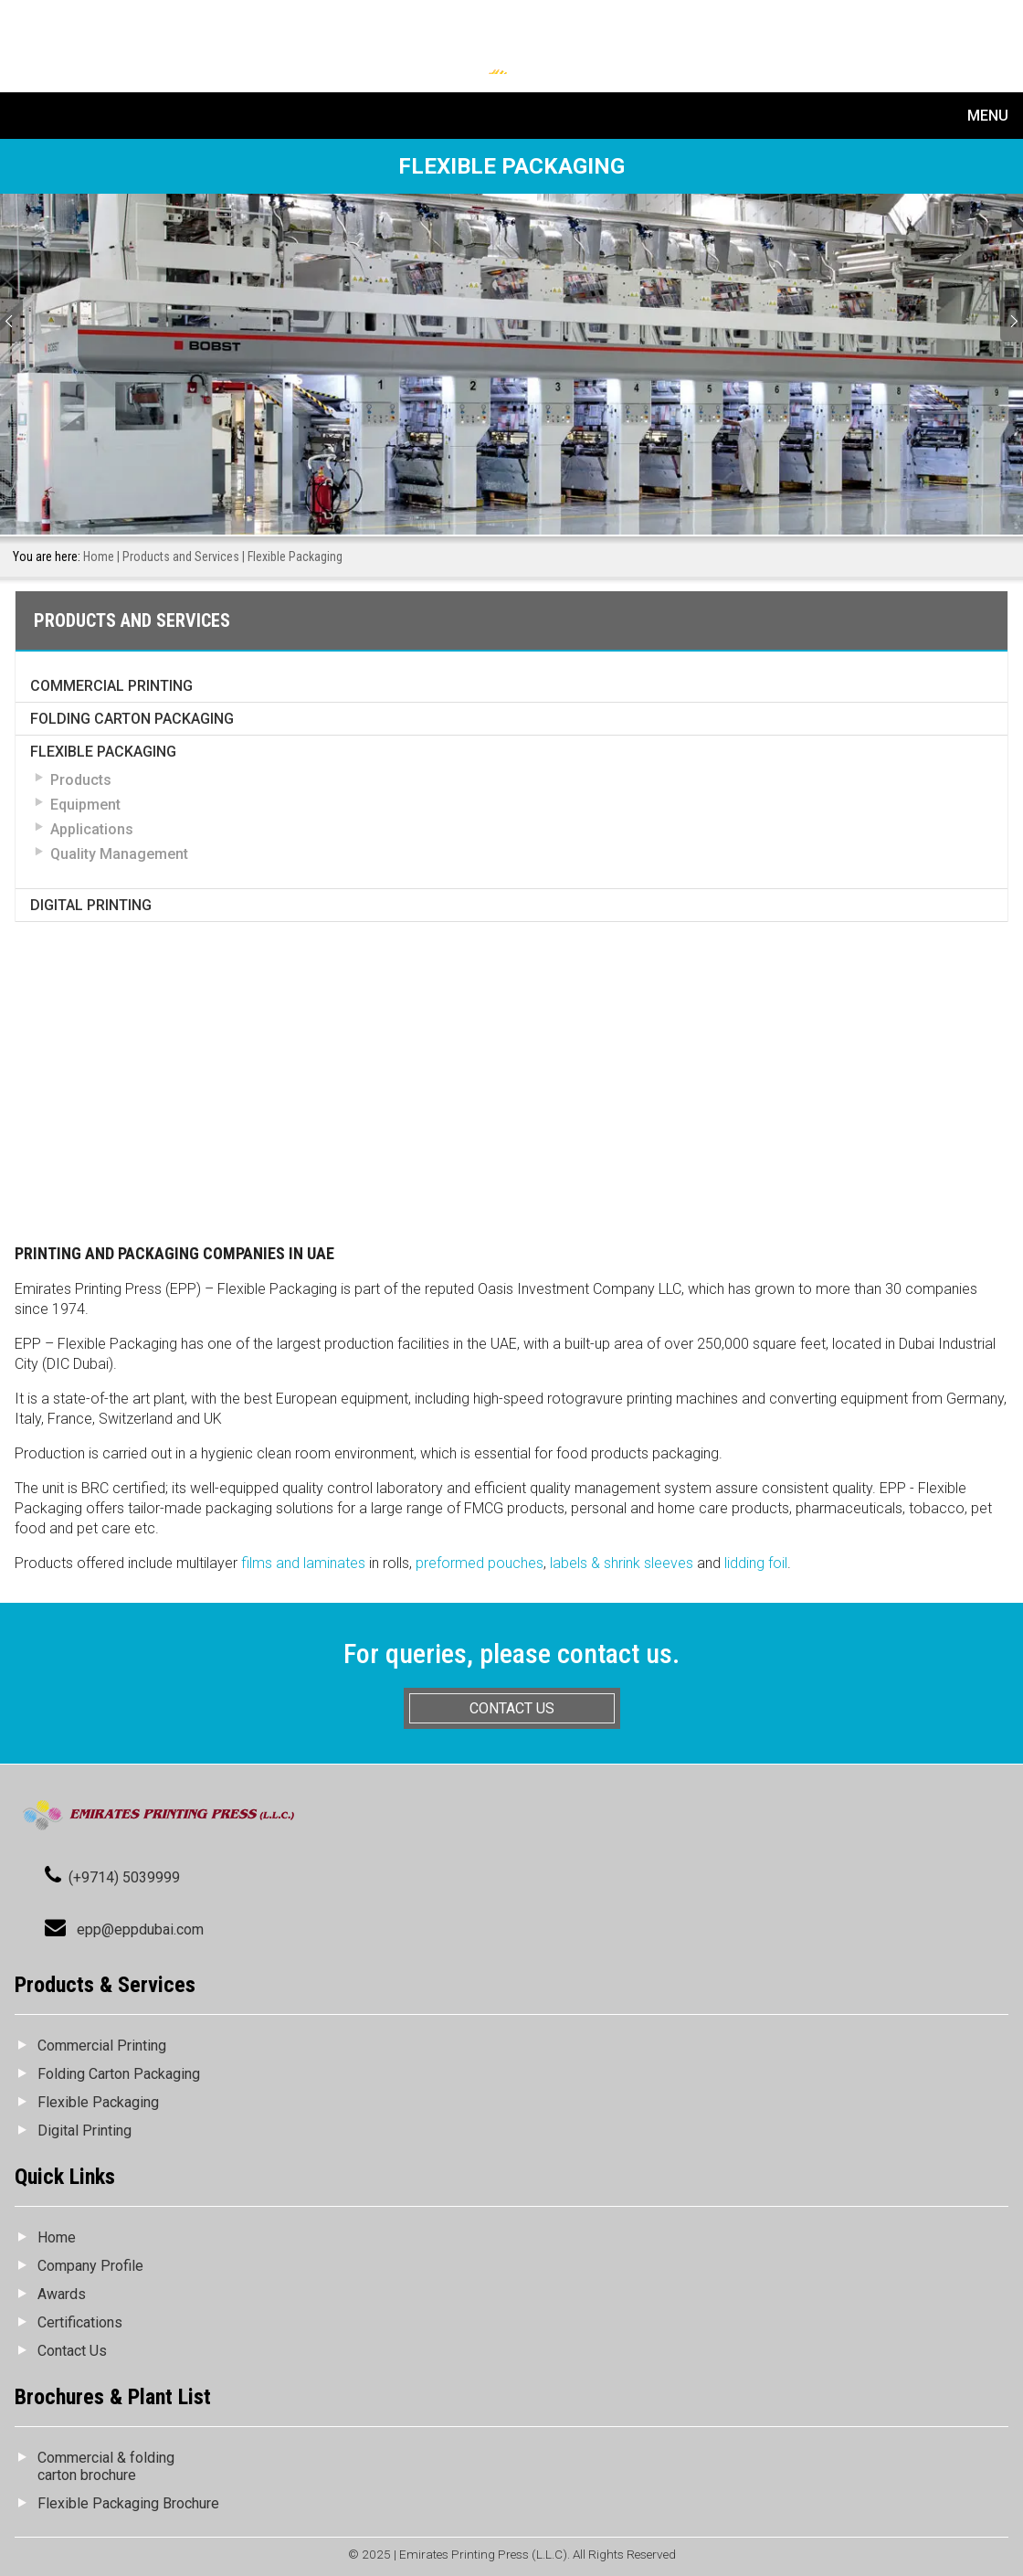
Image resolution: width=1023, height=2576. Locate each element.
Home (98, 556)
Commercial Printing (111, 685)
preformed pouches (479, 1563)
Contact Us (72, 2350)
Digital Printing (91, 905)
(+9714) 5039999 (124, 1877)
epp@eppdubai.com (140, 1929)
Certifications (79, 2322)
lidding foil (755, 1563)
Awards (61, 2294)
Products (80, 780)
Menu (987, 115)
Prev (11, 319)
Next (1011, 319)
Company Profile (90, 2265)
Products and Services (180, 556)
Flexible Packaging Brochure (128, 2503)
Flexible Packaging (103, 751)
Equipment (85, 804)
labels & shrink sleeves (621, 1563)
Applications (91, 829)
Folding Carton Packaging (132, 718)
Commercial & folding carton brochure (105, 2466)
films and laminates (303, 1563)
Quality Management (119, 854)
